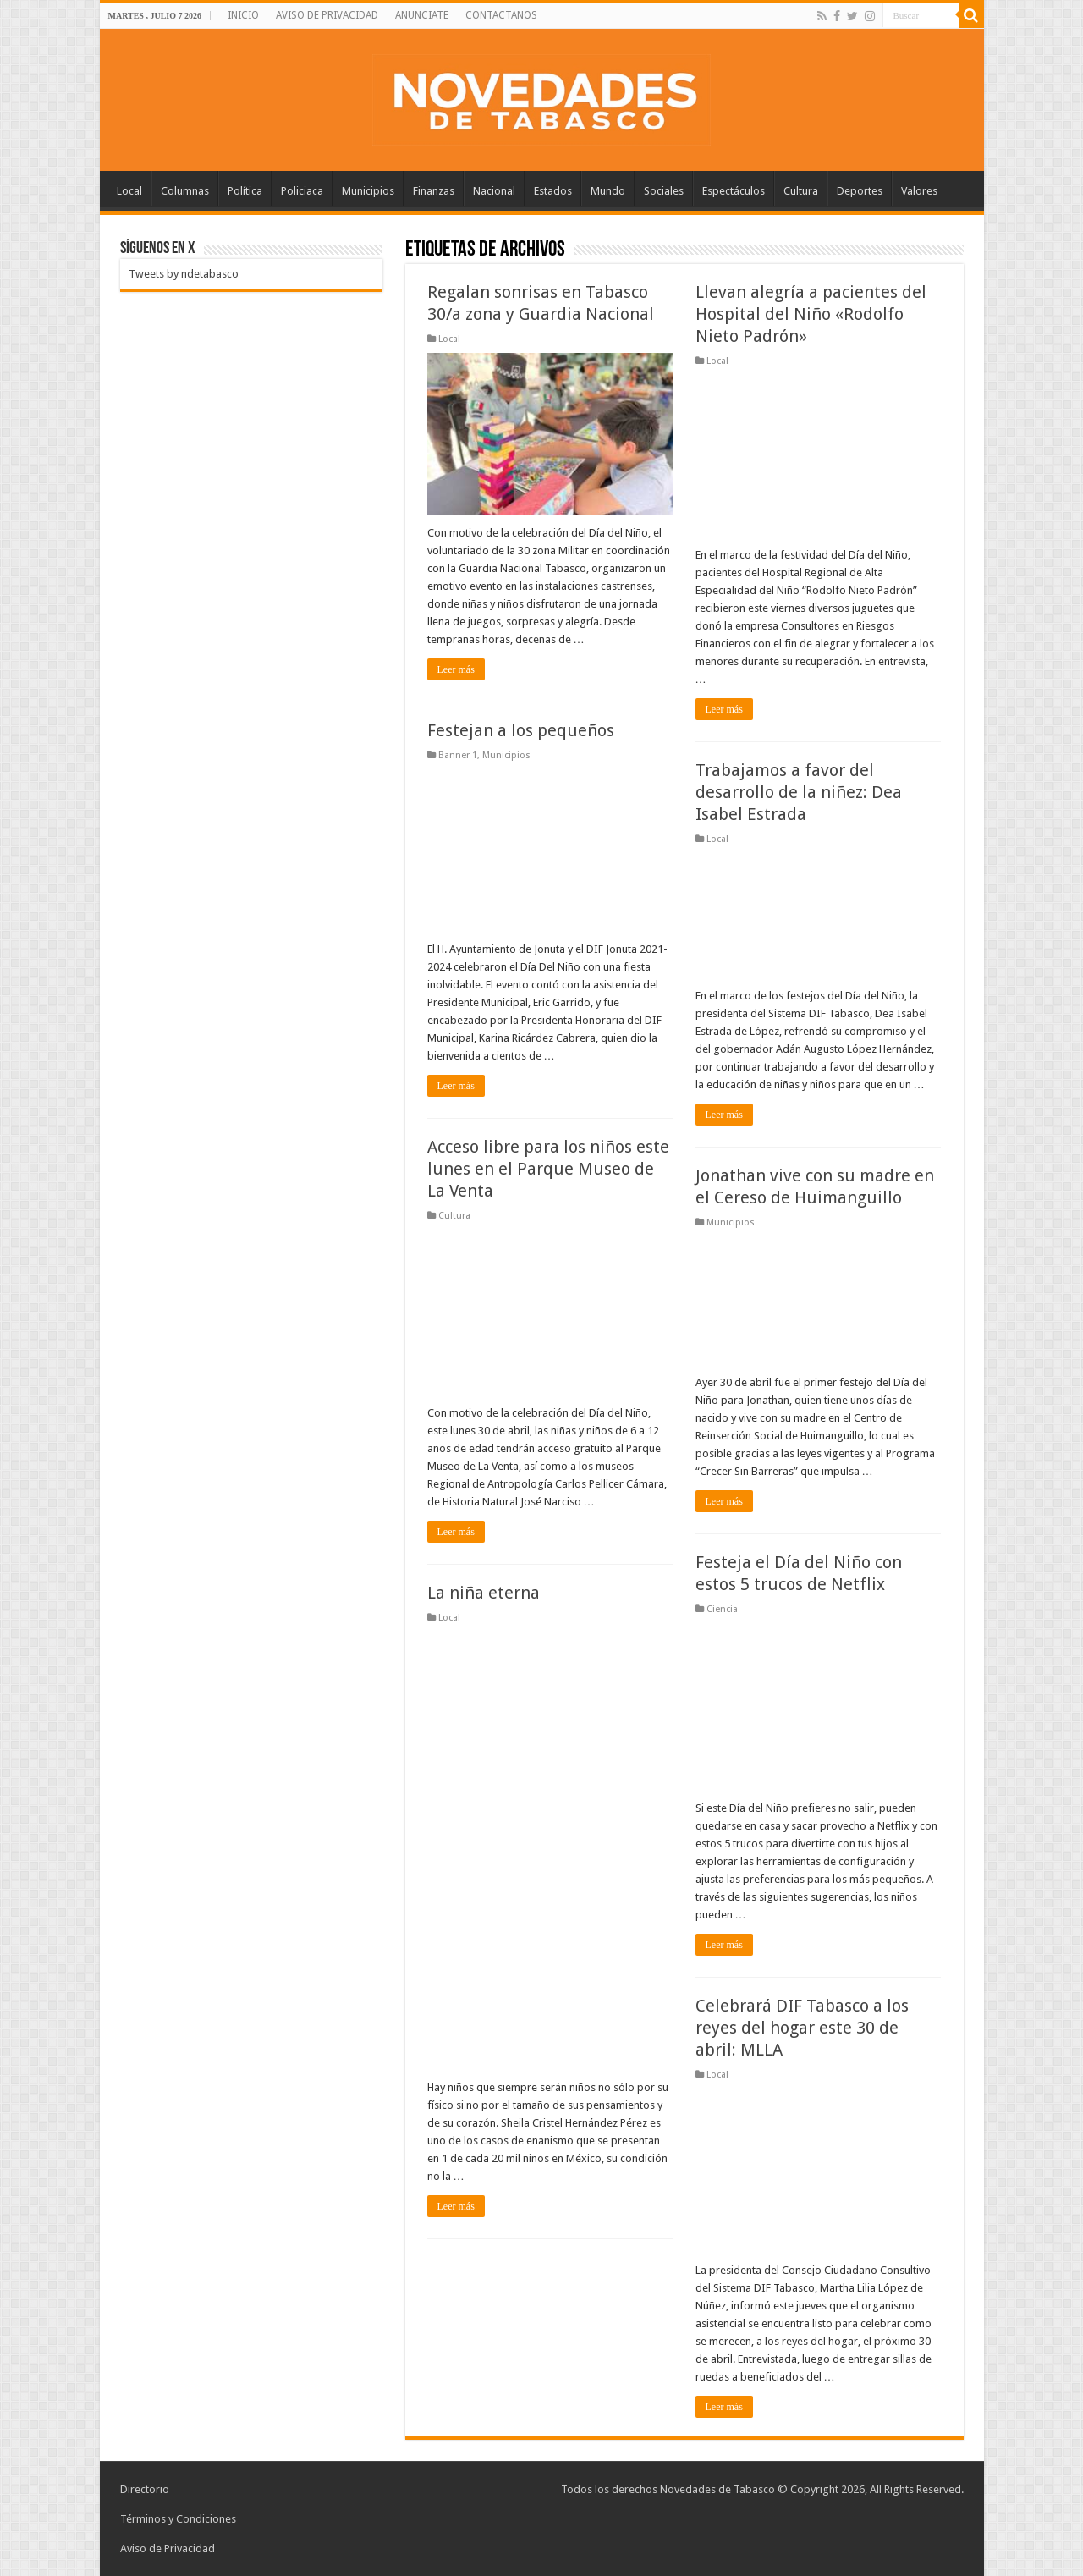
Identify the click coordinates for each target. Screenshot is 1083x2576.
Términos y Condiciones (178, 2519)
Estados (553, 190)
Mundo (608, 190)
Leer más (456, 669)
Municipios (368, 190)
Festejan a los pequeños (520, 730)
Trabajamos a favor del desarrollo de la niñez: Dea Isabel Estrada (798, 792)
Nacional (494, 190)
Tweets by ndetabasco (184, 273)
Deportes (859, 190)
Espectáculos (733, 190)
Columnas (185, 190)
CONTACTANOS (501, 15)
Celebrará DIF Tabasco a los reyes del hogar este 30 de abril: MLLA (802, 2027)
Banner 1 (457, 755)
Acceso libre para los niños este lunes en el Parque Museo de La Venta (548, 1169)
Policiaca (302, 190)
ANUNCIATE (421, 15)
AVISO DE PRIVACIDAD (327, 15)
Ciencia (722, 1609)
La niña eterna (483, 1592)
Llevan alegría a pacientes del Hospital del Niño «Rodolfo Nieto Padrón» (810, 314)
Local (129, 190)
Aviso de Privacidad (167, 2548)
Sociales (664, 190)
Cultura (800, 190)
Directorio (144, 2489)
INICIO (243, 15)
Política (245, 190)
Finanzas (433, 190)
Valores (919, 190)
